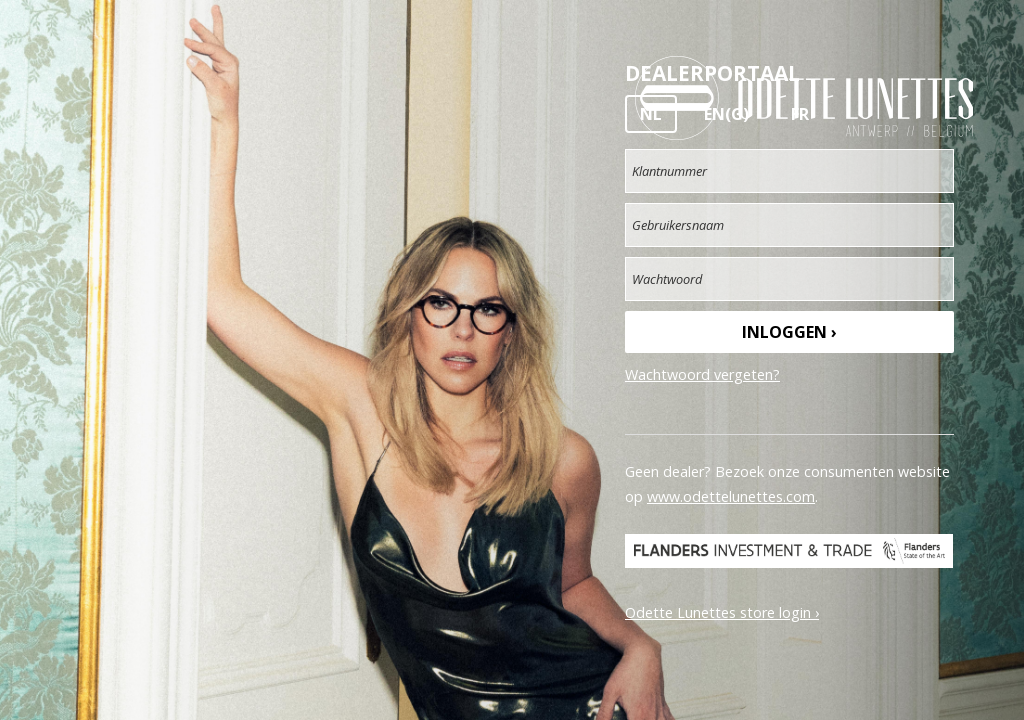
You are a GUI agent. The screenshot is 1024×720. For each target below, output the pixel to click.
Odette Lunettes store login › (722, 612)
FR (800, 114)
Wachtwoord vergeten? (702, 374)
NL (651, 114)
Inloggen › (789, 332)
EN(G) (726, 114)
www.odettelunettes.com (731, 496)
